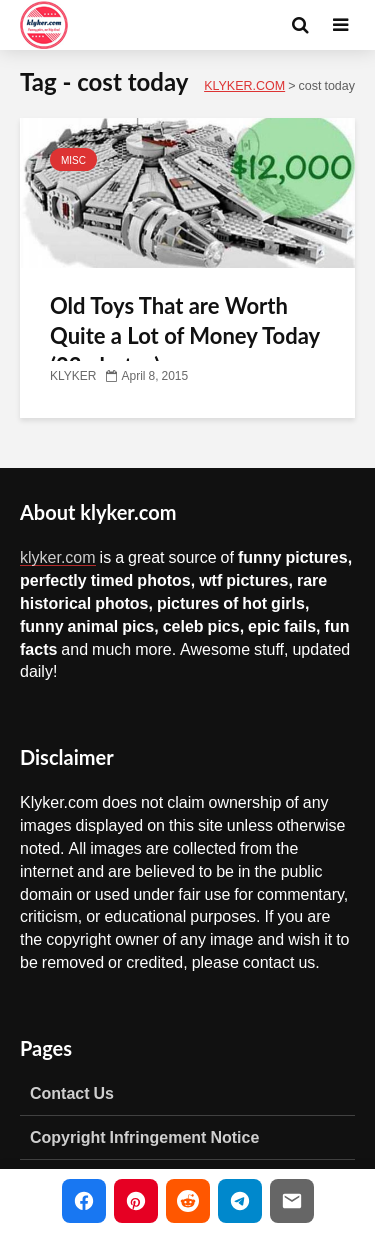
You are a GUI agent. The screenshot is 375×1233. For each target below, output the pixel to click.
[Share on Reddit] (188, 1201)
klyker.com (58, 557)
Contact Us (72, 1093)
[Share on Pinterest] (136, 1201)
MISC (73, 160)
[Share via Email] (292, 1201)
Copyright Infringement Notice (144, 1137)
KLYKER (73, 376)
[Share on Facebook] (84, 1201)
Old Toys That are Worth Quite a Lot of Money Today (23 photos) (185, 335)
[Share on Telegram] (240, 1201)
